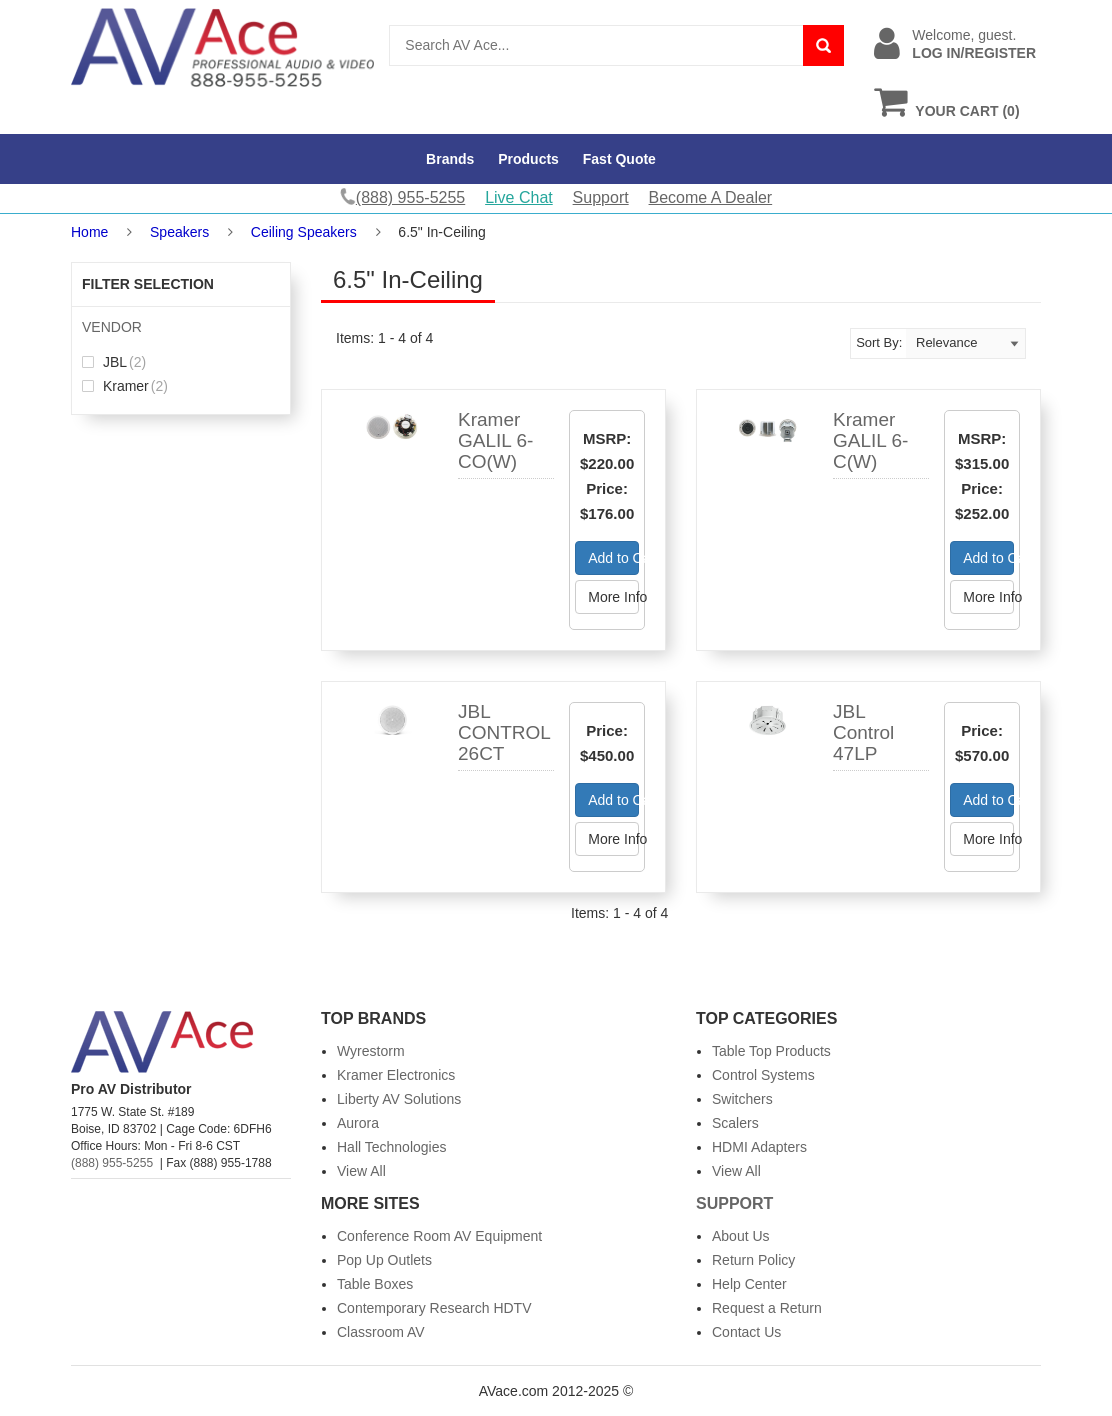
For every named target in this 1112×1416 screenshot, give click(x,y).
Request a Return (767, 1308)
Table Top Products (771, 1051)
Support (601, 197)
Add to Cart (613, 558)
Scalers (735, 1123)
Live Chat (519, 197)
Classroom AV (381, 1332)
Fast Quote (619, 159)
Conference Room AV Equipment (439, 1236)
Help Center (749, 1284)
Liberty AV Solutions (399, 1099)
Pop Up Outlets (384, 1260)
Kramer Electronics (396, 1075)
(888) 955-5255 (112, 1163)
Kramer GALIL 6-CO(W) (495, 440)
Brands (450, 159)
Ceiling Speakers (304, 232)
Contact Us (746, 1332)
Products (528, 159)
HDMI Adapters (759, 1147)
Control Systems (763, 1075)
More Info (613, 597)
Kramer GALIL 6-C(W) (870, 440)
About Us (741, 1236)
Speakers (179, 232)
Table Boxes (375, 1284)
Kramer (125, 386)
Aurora (358, 1123)
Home (89, 232)
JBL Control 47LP (863, 732)
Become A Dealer (711, 197)
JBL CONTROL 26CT (504, 732)
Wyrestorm (371, 1051)
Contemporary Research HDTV (434, 1308)
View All (361, 1171)
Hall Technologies (391, 1147)
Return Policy (753, 1260)
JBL (114, 362)
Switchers (742, 1099)
